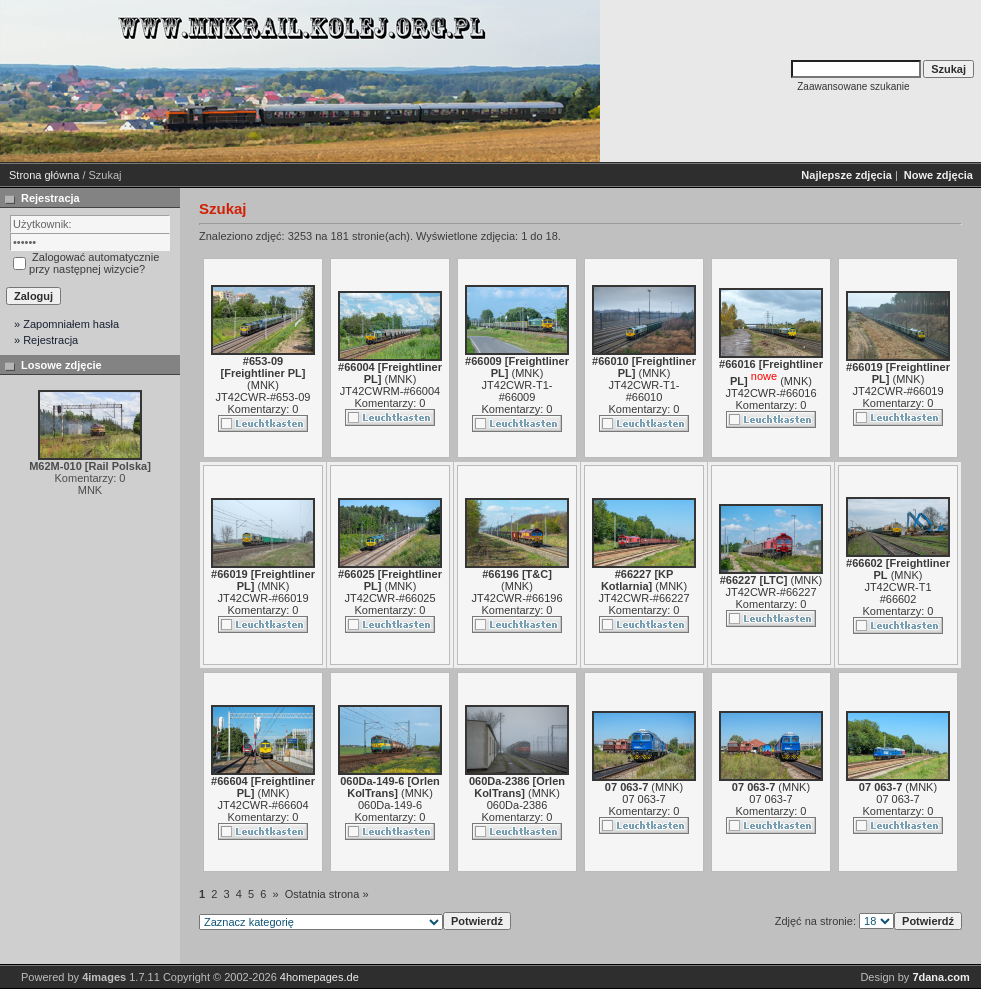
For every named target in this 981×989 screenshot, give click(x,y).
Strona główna (44, 175)
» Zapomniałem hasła (66, 324)
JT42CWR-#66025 (389, 598)
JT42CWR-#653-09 (263, 397)
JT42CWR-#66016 (770, 393)
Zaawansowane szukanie (853, 86)
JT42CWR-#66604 (262, 805)
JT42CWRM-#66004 (390, 391)
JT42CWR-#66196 (516, 598)
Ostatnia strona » (327, 894)
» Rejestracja (46, 340)
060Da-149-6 (390, 805)
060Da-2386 (517, 805)
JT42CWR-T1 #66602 (897, 593)
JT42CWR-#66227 (643, 598)
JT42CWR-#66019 (897, 391)
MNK (263, 385)
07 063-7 (643, 799)
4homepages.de (319, 977)
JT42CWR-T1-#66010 (644, 391)
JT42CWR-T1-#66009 (517, 391)
